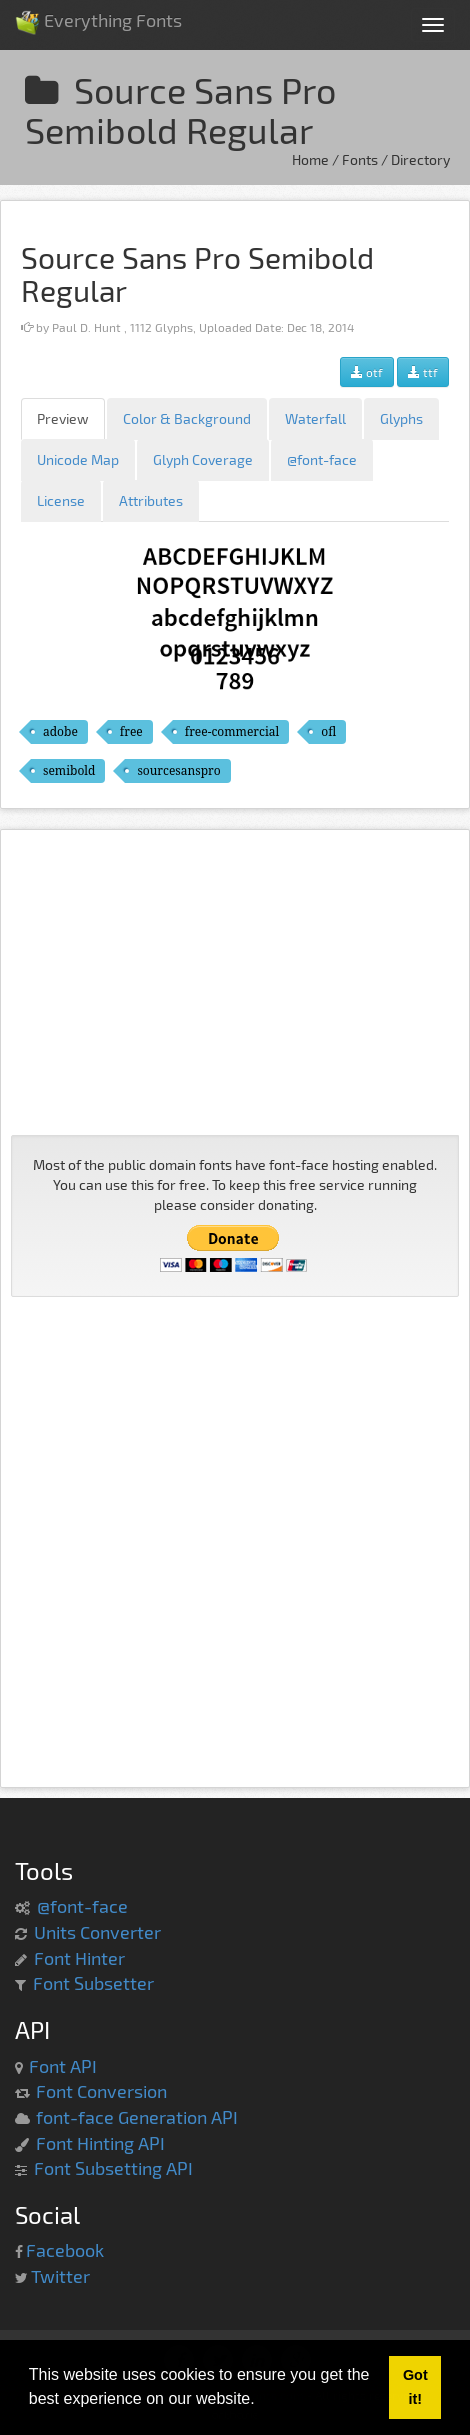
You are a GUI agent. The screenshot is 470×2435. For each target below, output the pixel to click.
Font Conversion (101, 2091)
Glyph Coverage (203, 459)
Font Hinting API (100, 2143)
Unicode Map (78, 459)
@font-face (322, 459)
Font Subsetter (93, 1983)
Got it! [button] (415, 2387)
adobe (60, 731)
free (131, 731)
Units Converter (97, 1932)
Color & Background (187, 418)
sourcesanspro (178, 770)
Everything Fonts (98, 14)
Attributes (151, 500)
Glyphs (401, 418)
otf (367, 372)
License (61, 500)
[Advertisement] (235, 980)
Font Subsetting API (113, 2168)
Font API (63, 2066)
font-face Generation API (137, 2117)
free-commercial (232, 731)
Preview (63, 418)
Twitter (60, 2276)
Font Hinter (79, 1958)
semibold (69, 770)
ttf (423, 372)
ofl (328, 731)
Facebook (65, 2250)
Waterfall (315, 418)
